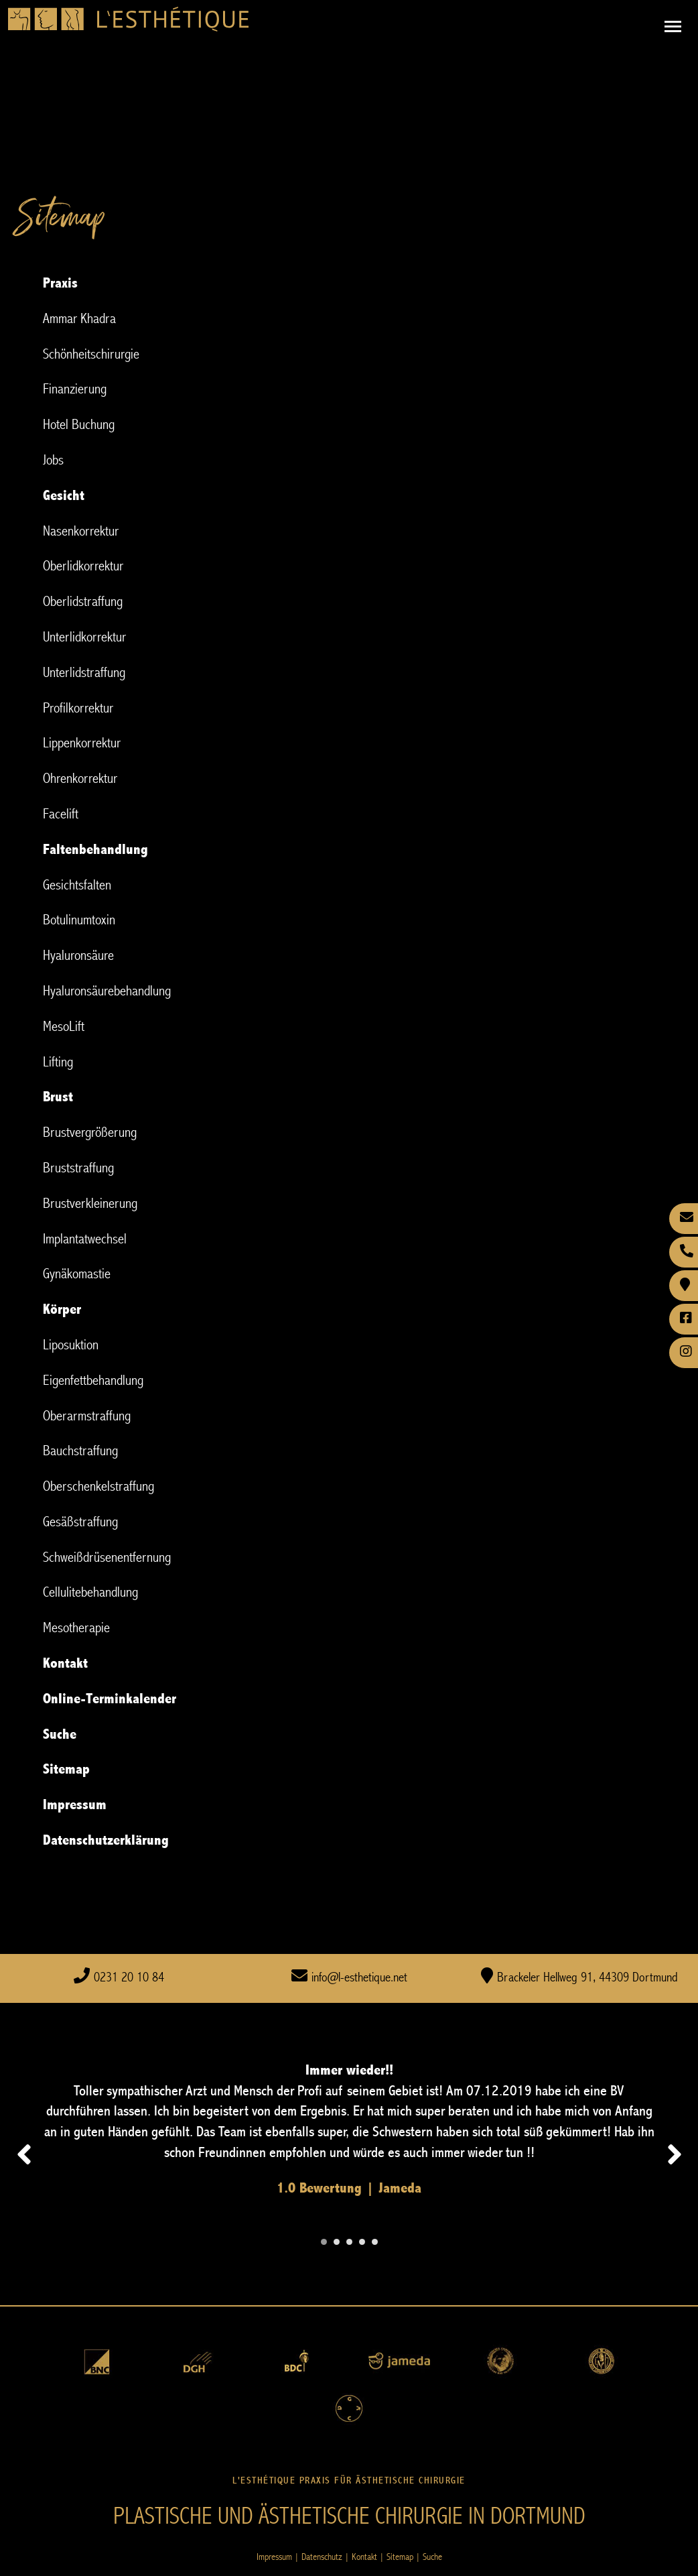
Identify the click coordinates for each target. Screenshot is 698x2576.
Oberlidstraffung (83, 601)
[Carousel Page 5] (375, 2242)
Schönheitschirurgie (91, 354)
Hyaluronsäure (78, 955)
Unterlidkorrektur (84, 637)
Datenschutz (321, 2557)
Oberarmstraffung (87, 1416)
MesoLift (63, 1026)
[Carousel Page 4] (362, 2242)
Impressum (274, 2557)
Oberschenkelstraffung (98, 1486)
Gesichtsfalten (77, 885)
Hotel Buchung (79, 424)
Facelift (60, 814)
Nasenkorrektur (81, 531)
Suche (432, 2557)
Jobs (53, 460)
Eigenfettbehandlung (93, 1380)
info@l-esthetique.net (359, 1977)
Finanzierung (75, 389)
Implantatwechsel (85, 1239)
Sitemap (400, 2557)
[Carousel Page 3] (349, 2242)
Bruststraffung (78, 1168)
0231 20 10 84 (129, 1977)
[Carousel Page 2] (337, 2242)
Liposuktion (70, 1345)
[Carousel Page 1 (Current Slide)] (324, 2242)
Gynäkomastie (77, 1274)
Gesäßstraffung (80, 1522)
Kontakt (364, 2557)
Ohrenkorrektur (80, 778)
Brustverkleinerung (90, 1203)
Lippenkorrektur (82, 743)
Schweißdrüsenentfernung (107, 1557)
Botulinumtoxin (79, 920)
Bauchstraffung (80, 1451)
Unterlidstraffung (84, 672)
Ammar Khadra (79, 318)
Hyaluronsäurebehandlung (107, 991)
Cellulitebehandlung (90, 1592)
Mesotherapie (76, 1627)
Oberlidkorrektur (83, 566)
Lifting (58, 1062)
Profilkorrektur (78, 708)
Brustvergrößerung (90, 1132)
